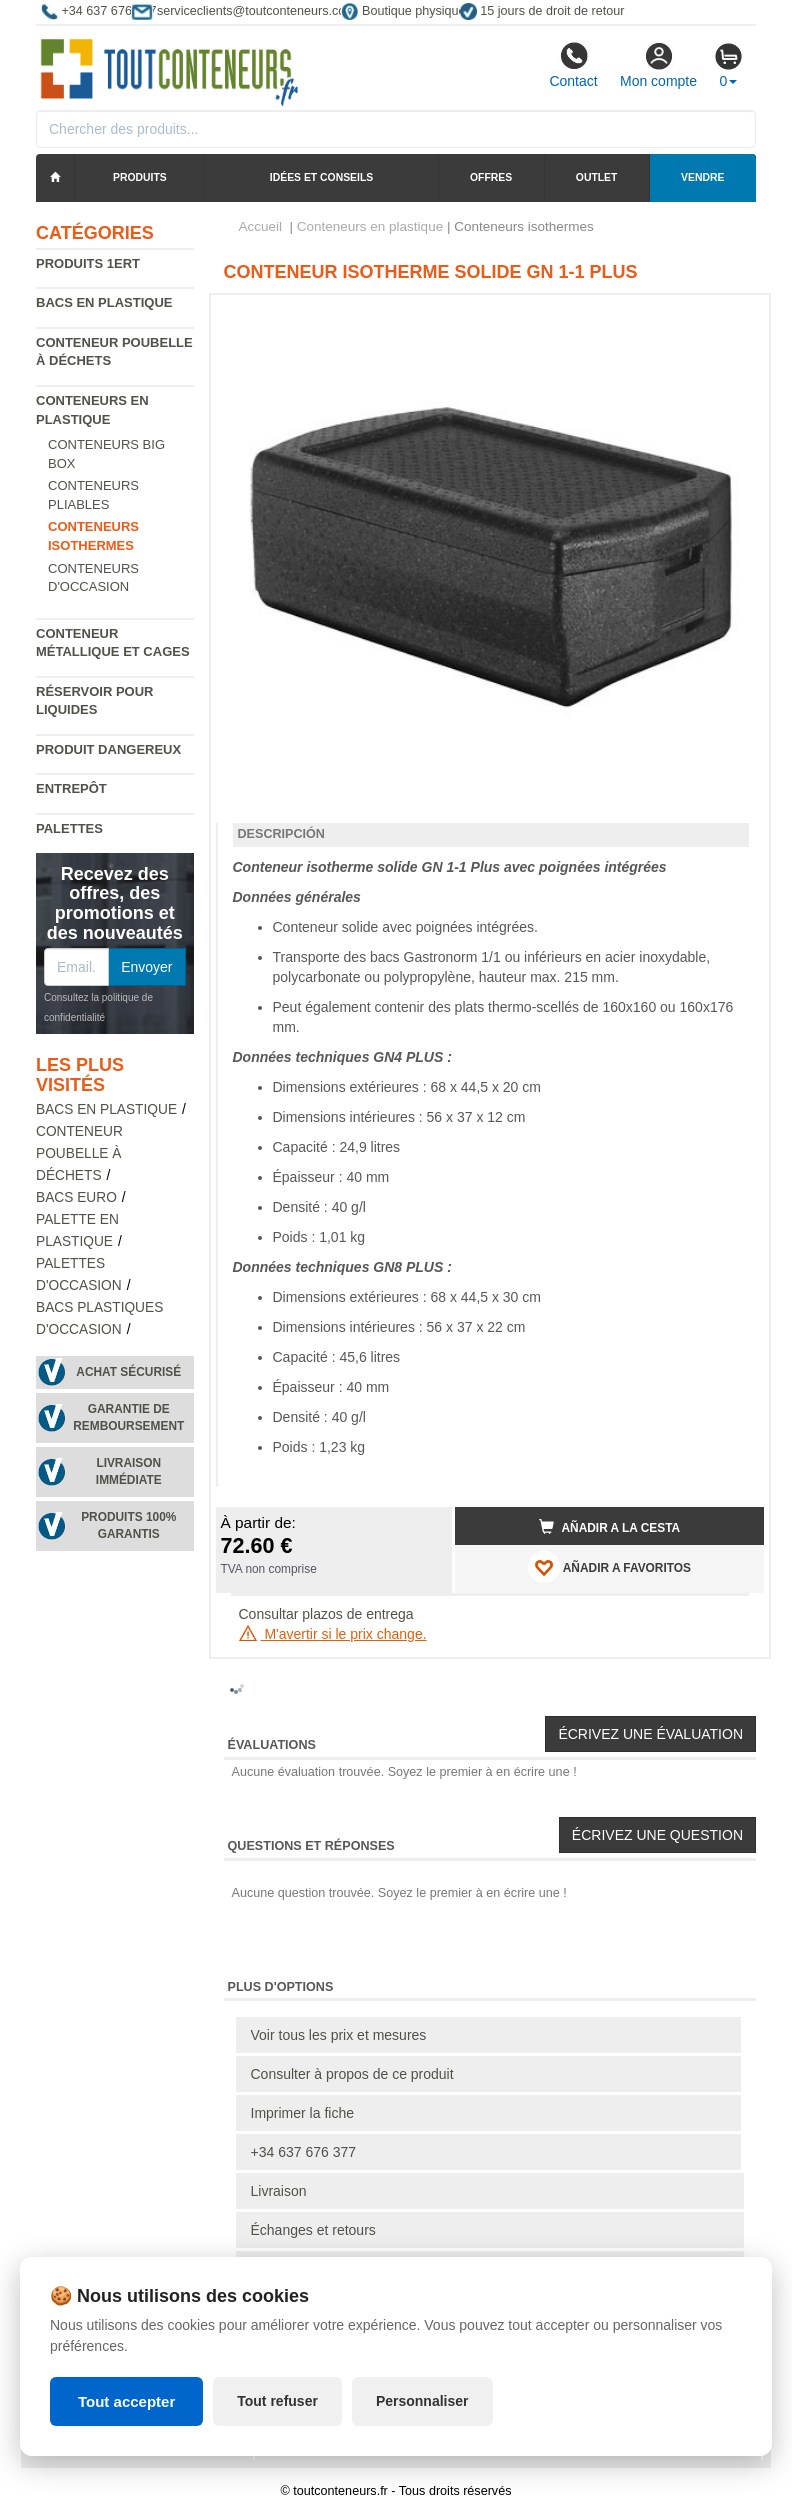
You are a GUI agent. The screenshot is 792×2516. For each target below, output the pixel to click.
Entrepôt (71, 788)
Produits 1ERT (88, 263)
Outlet (597, 177)
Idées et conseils (321, 177)
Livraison (279, 2191)
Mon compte (658, 65)
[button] (731, 318)
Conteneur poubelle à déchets (79, 1153)
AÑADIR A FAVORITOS (609, 1567)
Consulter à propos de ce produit (352, 2074)
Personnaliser (422, 2401)
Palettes (69, 828)
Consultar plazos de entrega (326, 1614)
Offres (491, 177)
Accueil (261, 226)
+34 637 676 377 (304, 2152)
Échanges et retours (313, 2230)
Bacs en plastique (104, 302)
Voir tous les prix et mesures (339, 2035)
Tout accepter (126, 2401)
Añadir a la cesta (610, 1527)
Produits (140, 177)
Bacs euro (76, 1197)
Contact (573, 65)
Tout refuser (277, 2401)
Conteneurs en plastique (370, 226)
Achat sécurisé (128, 1372)
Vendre (702, 177)
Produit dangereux (108, 749)
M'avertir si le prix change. (333, 1634)
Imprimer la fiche (302, 2113)
